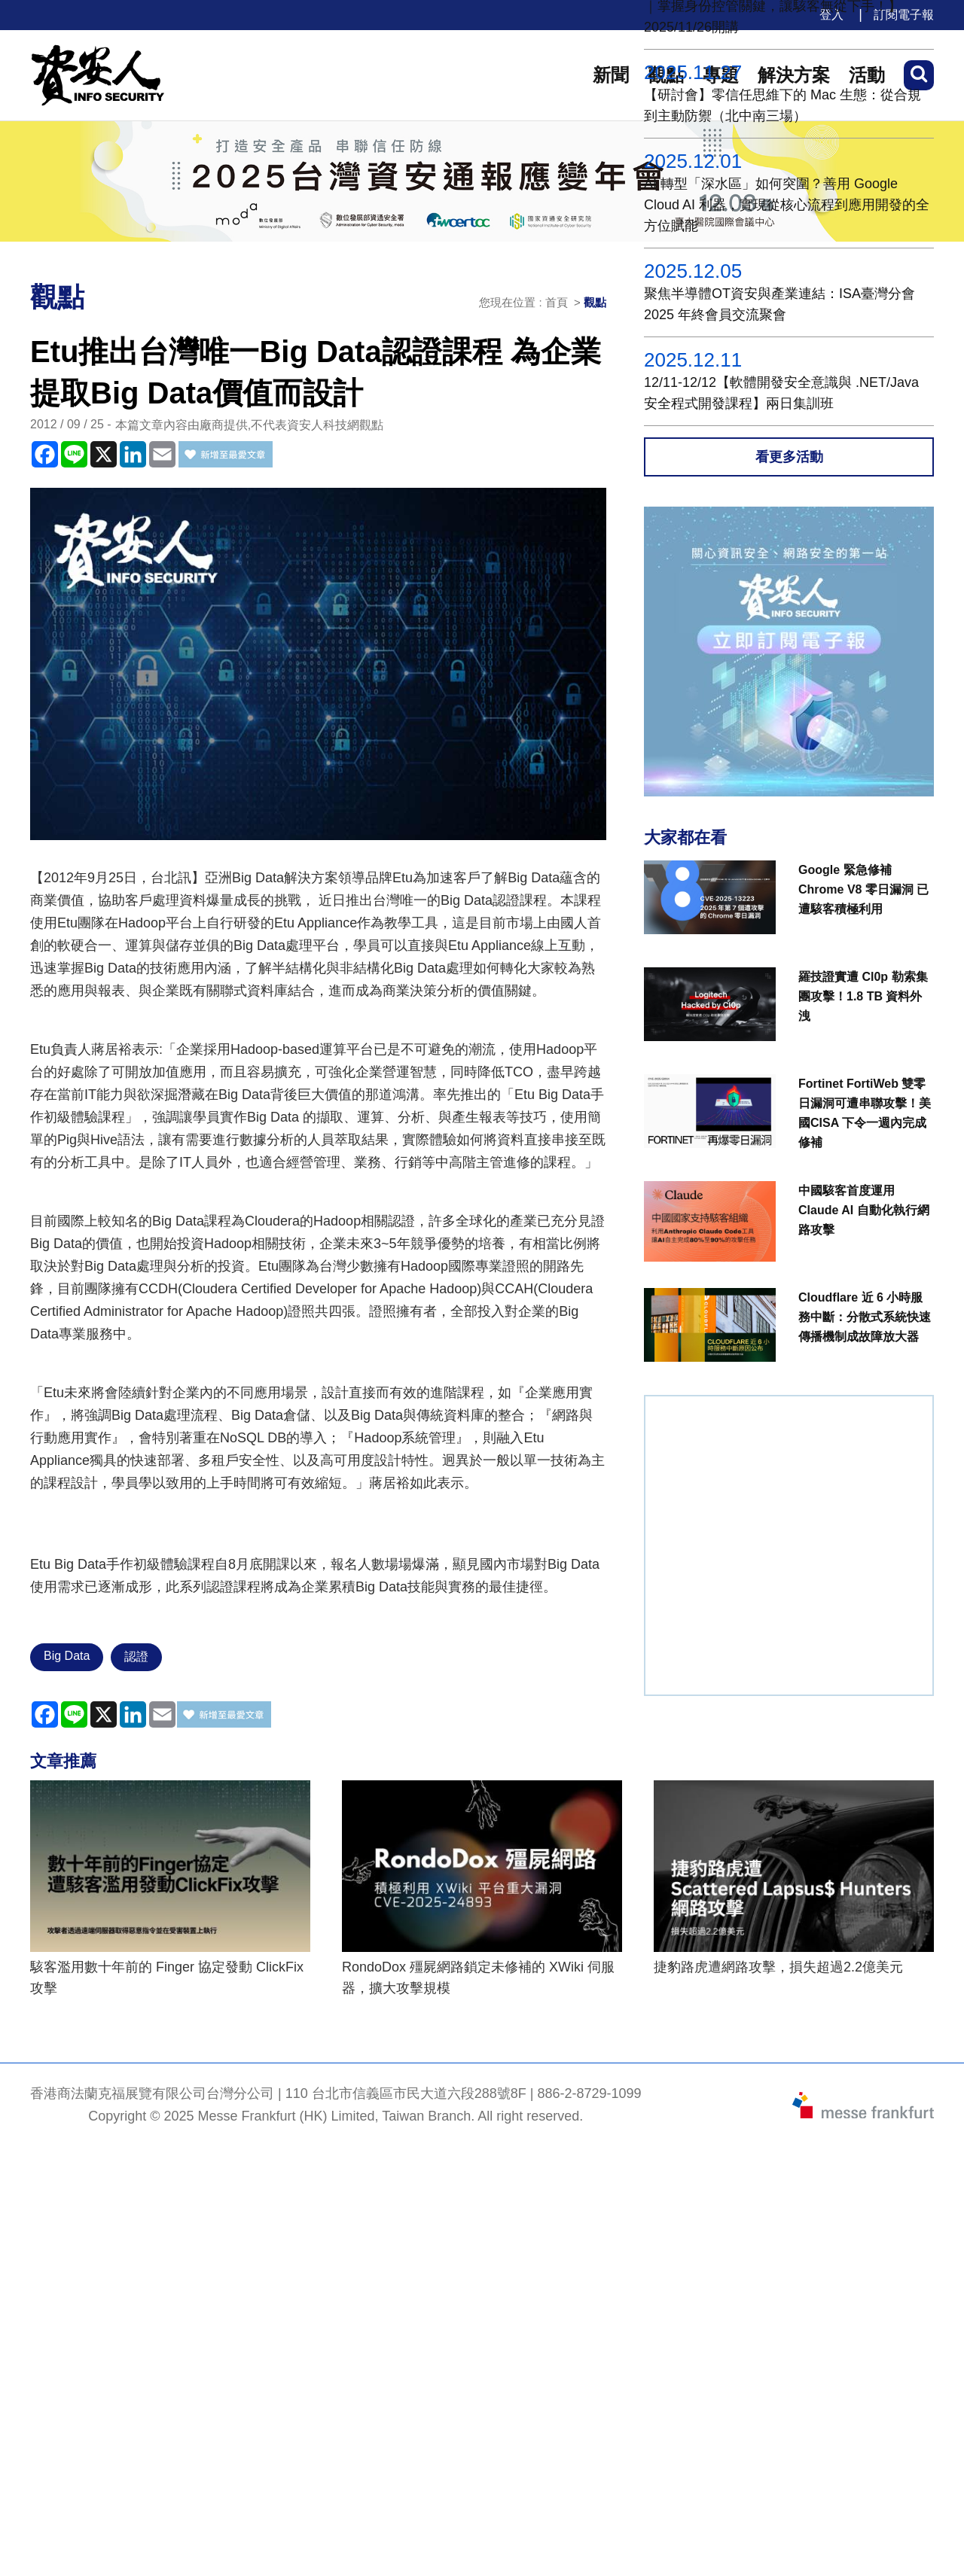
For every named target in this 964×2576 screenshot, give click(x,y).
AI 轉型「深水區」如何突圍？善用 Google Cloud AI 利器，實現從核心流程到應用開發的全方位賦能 (786, 204)
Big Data (67, 1655)
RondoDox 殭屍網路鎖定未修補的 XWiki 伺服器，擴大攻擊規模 (478, 1977)
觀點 (595, 302)
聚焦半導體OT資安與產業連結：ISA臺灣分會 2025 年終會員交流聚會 (779, 304)
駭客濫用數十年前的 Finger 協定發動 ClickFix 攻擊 (167, 1977)
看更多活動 (789, 456)
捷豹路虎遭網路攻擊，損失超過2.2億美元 (778, 1967)
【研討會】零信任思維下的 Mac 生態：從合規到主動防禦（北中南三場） (782, 105)
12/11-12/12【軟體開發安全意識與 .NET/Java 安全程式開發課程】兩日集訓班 (781, 393)
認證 (136, 1656)
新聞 (611, 75)
